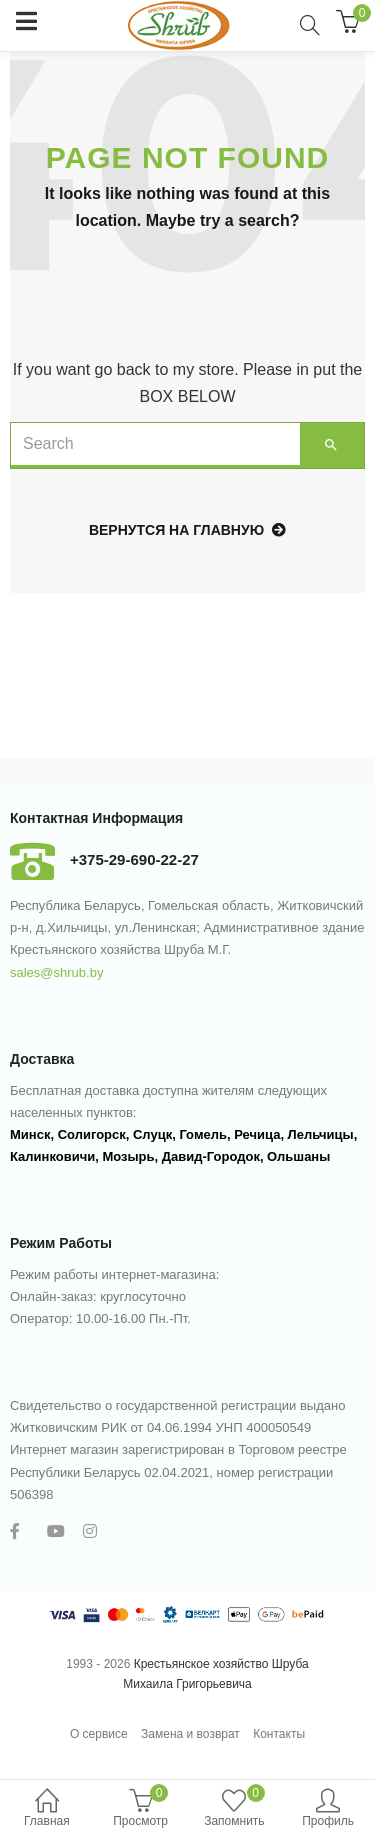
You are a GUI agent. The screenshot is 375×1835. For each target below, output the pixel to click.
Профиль (328, 1809)
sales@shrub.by (56, 972)
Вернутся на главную (187, 530)
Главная (47, 1809)
